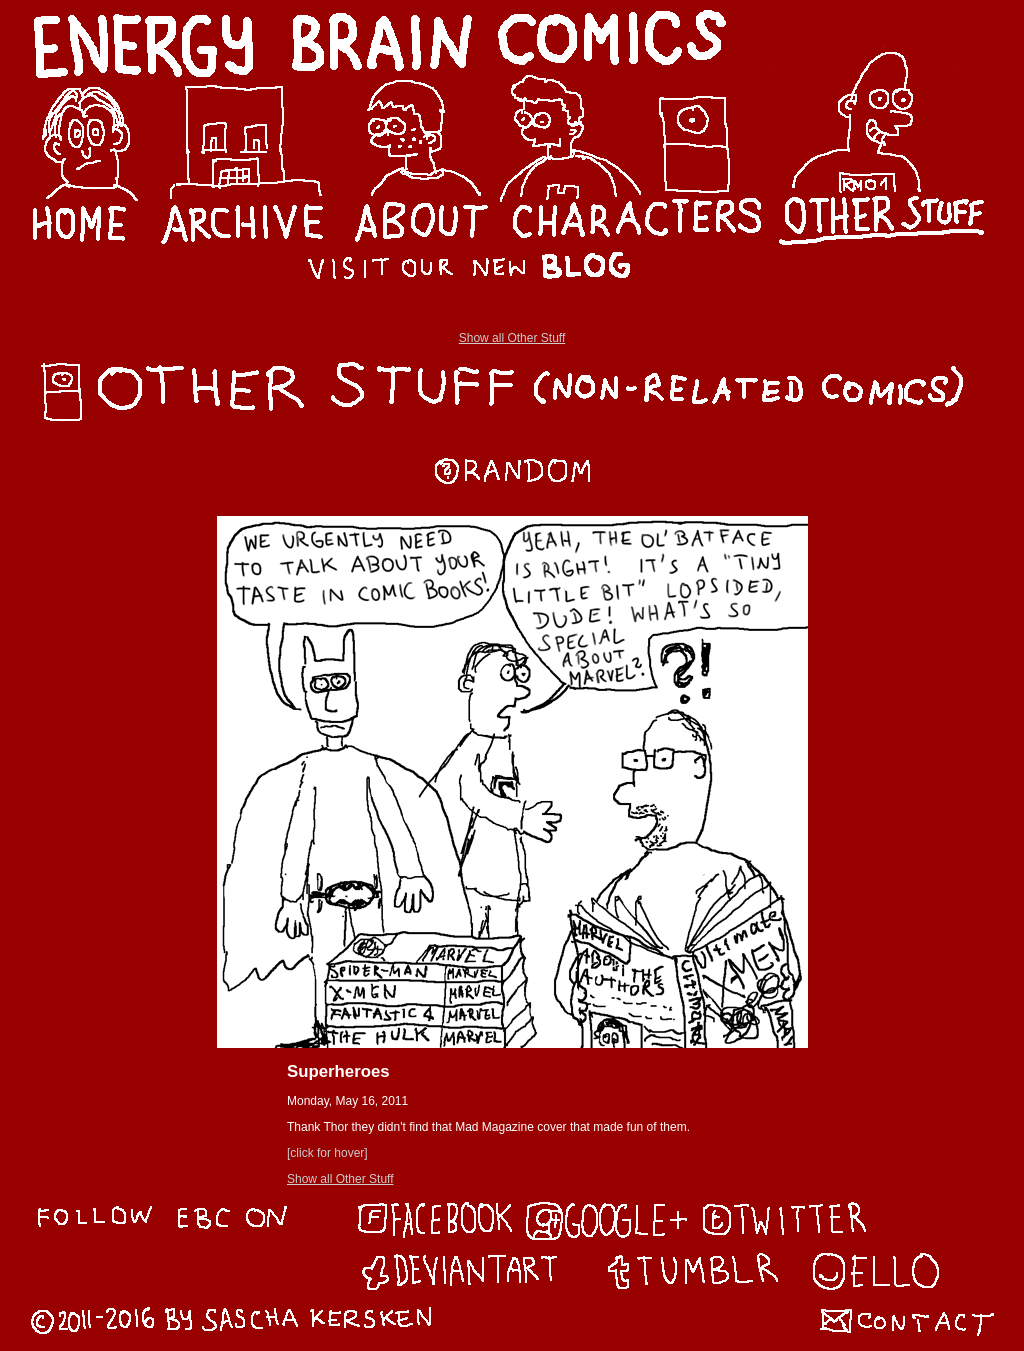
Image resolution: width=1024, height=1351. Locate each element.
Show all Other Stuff (512, 338)
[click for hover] (327, 1153)
